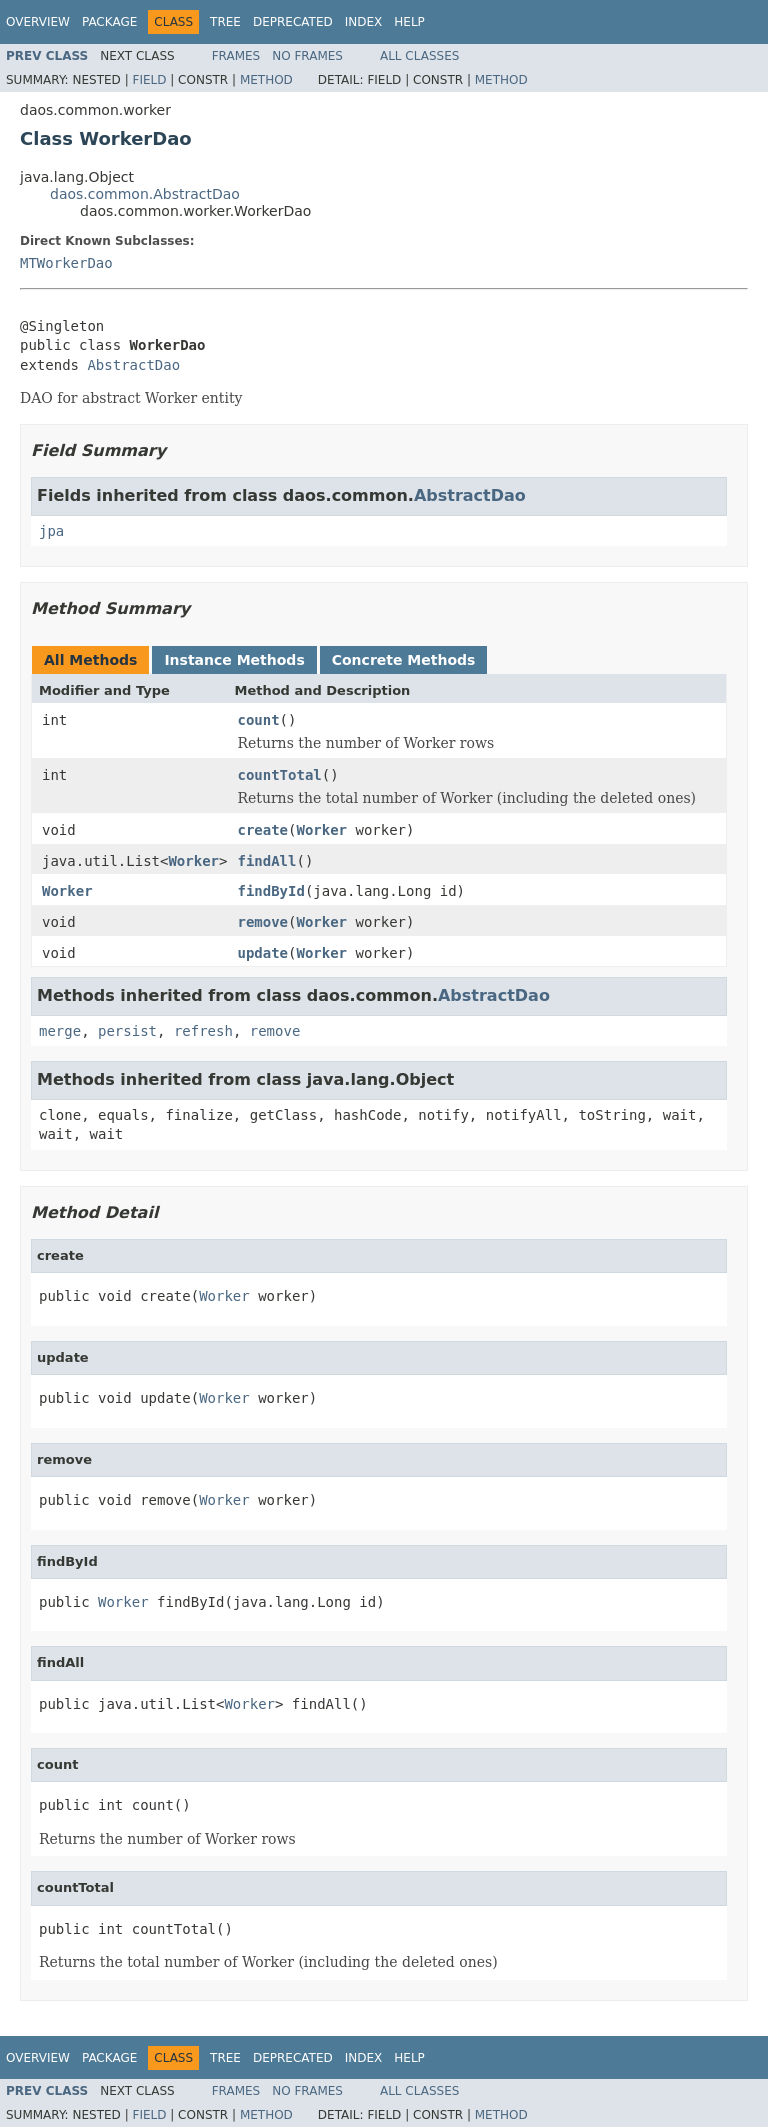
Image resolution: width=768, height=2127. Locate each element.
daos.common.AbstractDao (145, 194)
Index (364, 22)
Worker (321, 830)
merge (60, 1031)
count (258, 720)
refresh (203, 1031)
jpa (51, 531)
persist (127, 1031)
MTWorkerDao (66, 263)
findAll (266, 861)
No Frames (307, 56)
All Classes (419, 56)
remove (262, 922)
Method (266, 80)
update (262, 953)
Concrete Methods (404, 660)
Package (109, 22)
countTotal (279, 775)
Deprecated (293, 22)
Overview (38, 22)
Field (149, 80)
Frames (236, 56)
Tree (225, 22)
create (262, 830)
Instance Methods (234, 660)
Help (409, 22)
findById (270, 891)
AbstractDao (133, 365)
